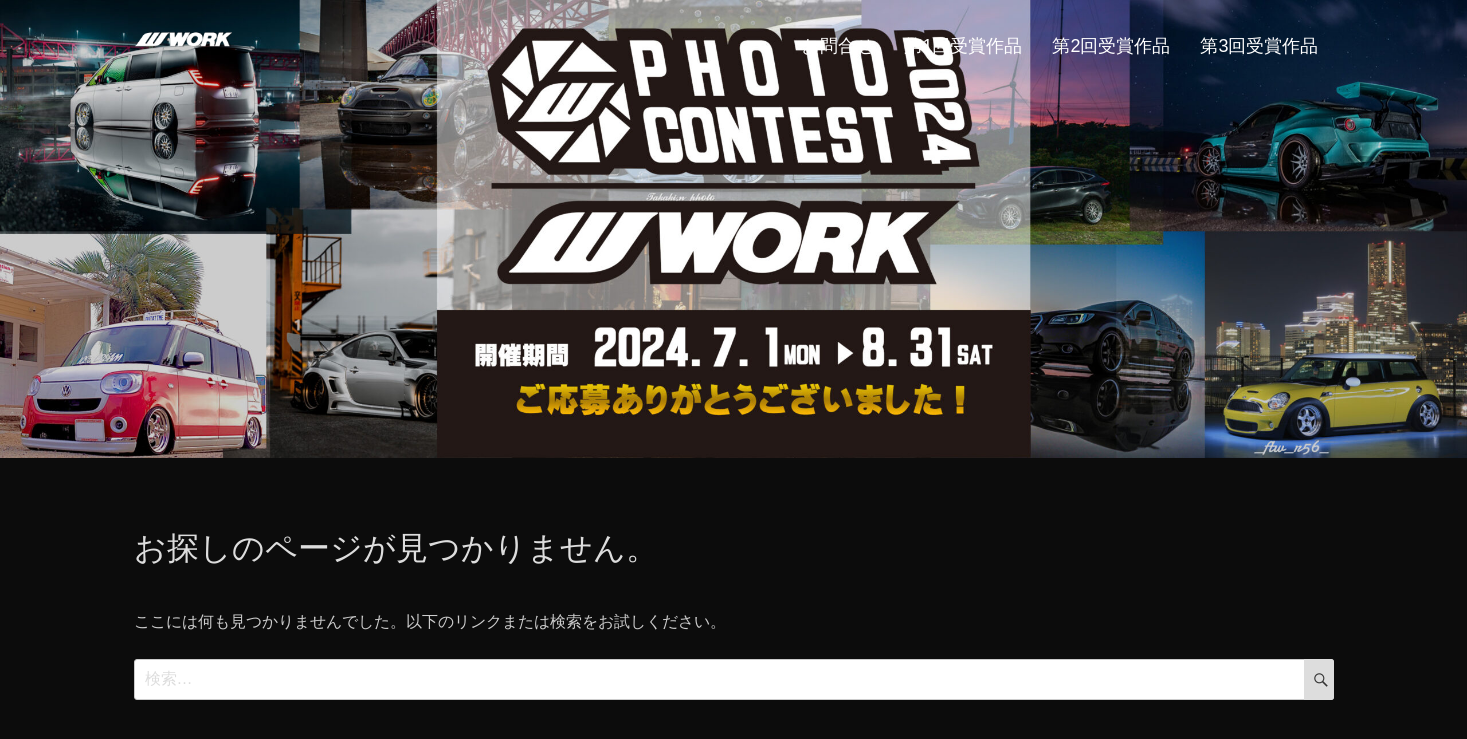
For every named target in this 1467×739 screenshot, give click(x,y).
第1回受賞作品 (963, 46)
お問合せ (838, 46)
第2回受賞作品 (1111, 46)
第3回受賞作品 (1259, 46)
